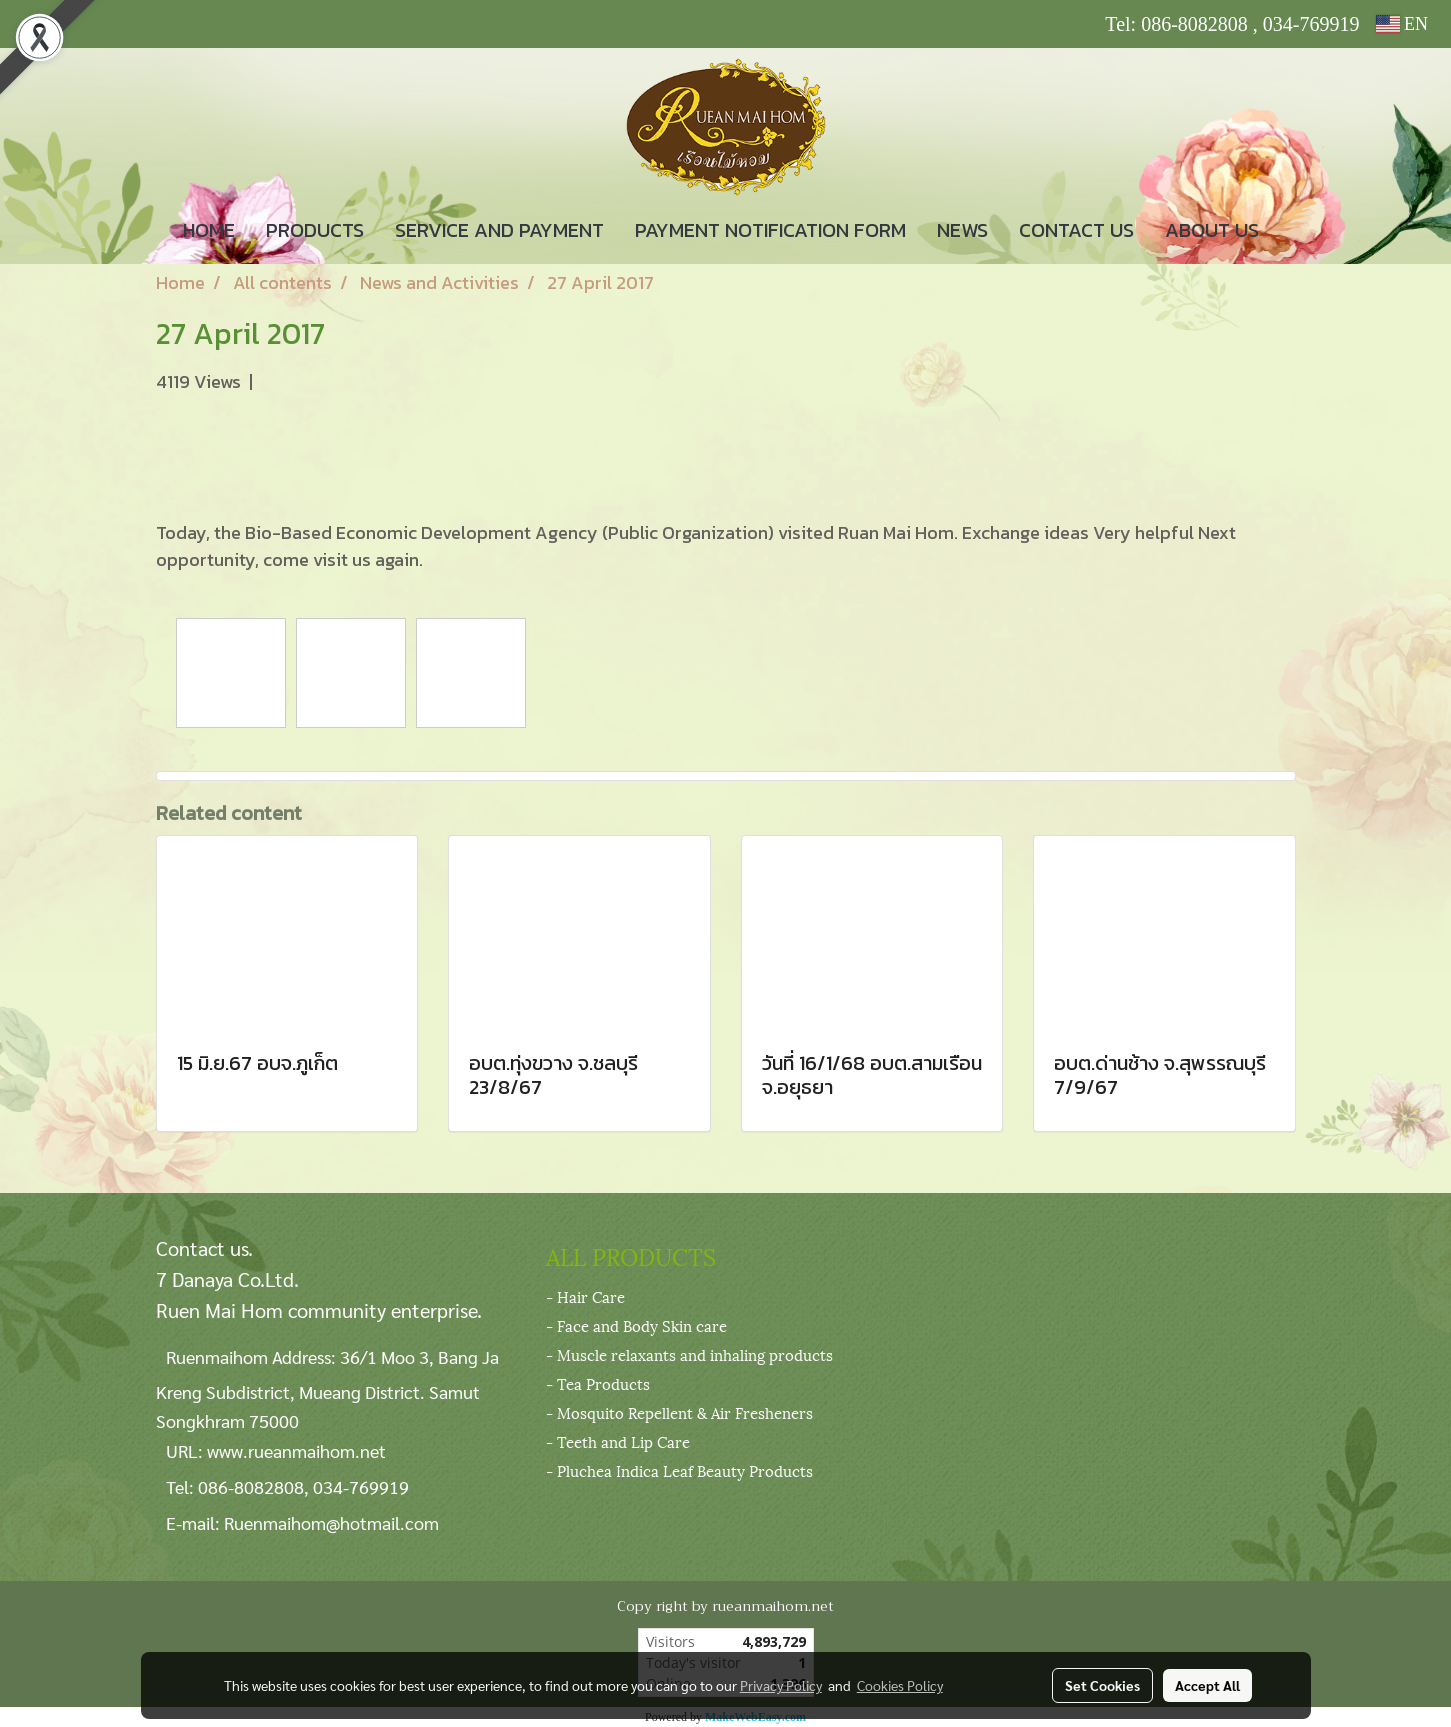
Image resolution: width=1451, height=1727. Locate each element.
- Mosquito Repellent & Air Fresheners (679, 1412)
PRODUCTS (315, 230)
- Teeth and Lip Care (618, 1441)
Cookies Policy (900, 1685)
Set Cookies (1102, 1685)
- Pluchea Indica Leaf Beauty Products (679, 1470)
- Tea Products (598, 1383)
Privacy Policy (781, 1685)
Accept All (1207, 1685)
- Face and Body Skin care (636, 1325)
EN (1402, 24)
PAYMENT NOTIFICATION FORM (770, 230)
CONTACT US (1076, 230)
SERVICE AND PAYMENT (499, 230)
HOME (209, 230)
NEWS (962, 230)
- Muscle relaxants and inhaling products (689, 1354)
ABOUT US (1212, 230)
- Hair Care (585, 1296)
